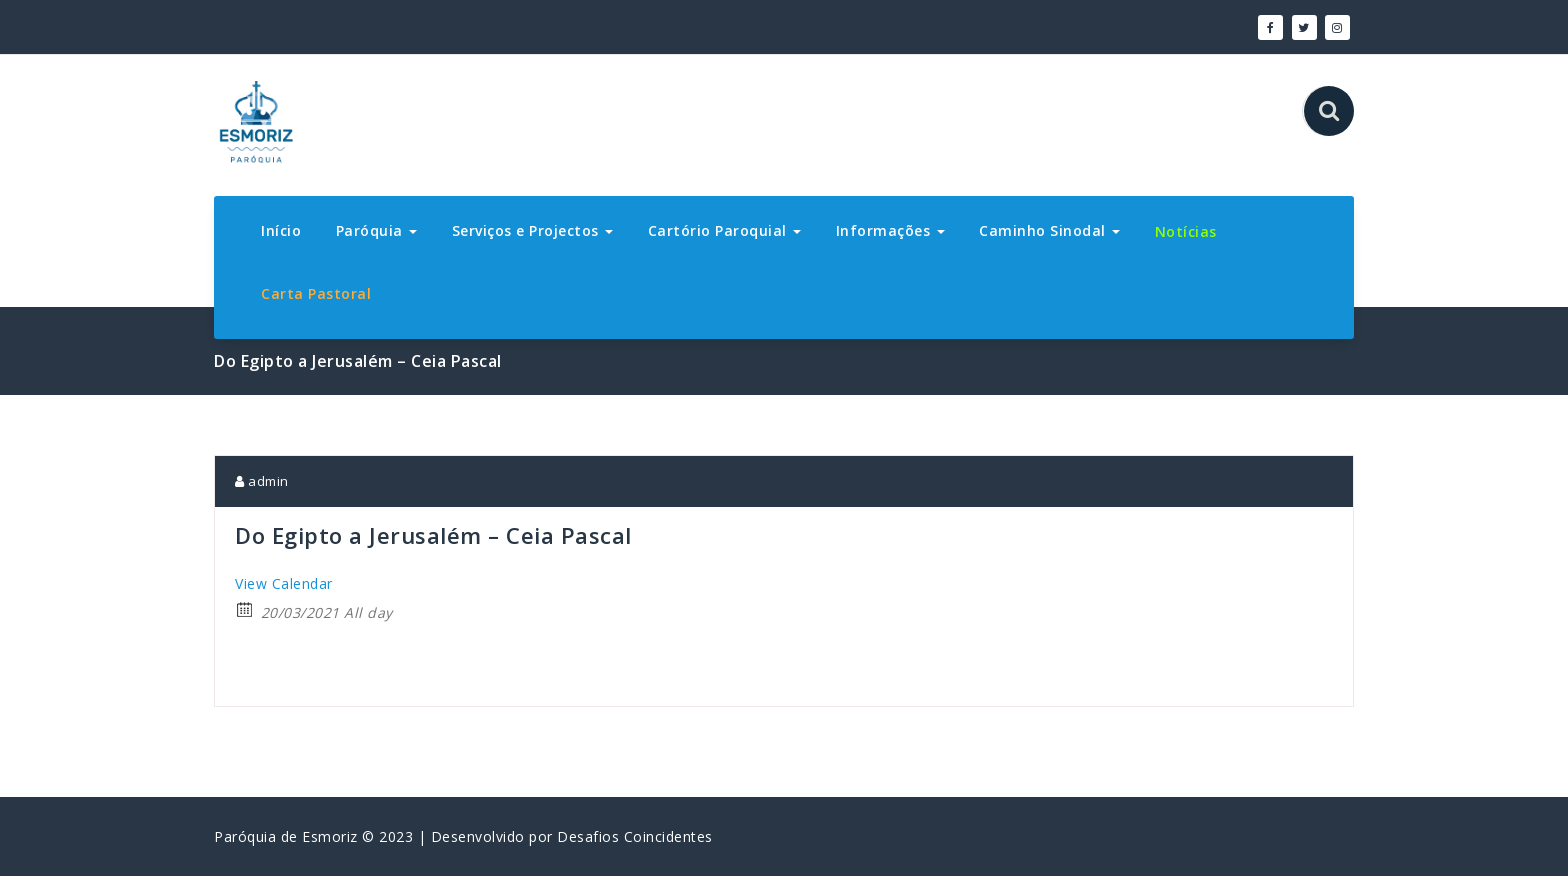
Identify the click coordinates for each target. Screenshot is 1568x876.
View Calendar (284, 583)
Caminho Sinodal (1049, 230)
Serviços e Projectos (533, 230)
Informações (890, 230)
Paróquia (377, 230)
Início (281, 230)
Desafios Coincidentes (635, 836)
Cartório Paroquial (725, 230)
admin (262, 481)
